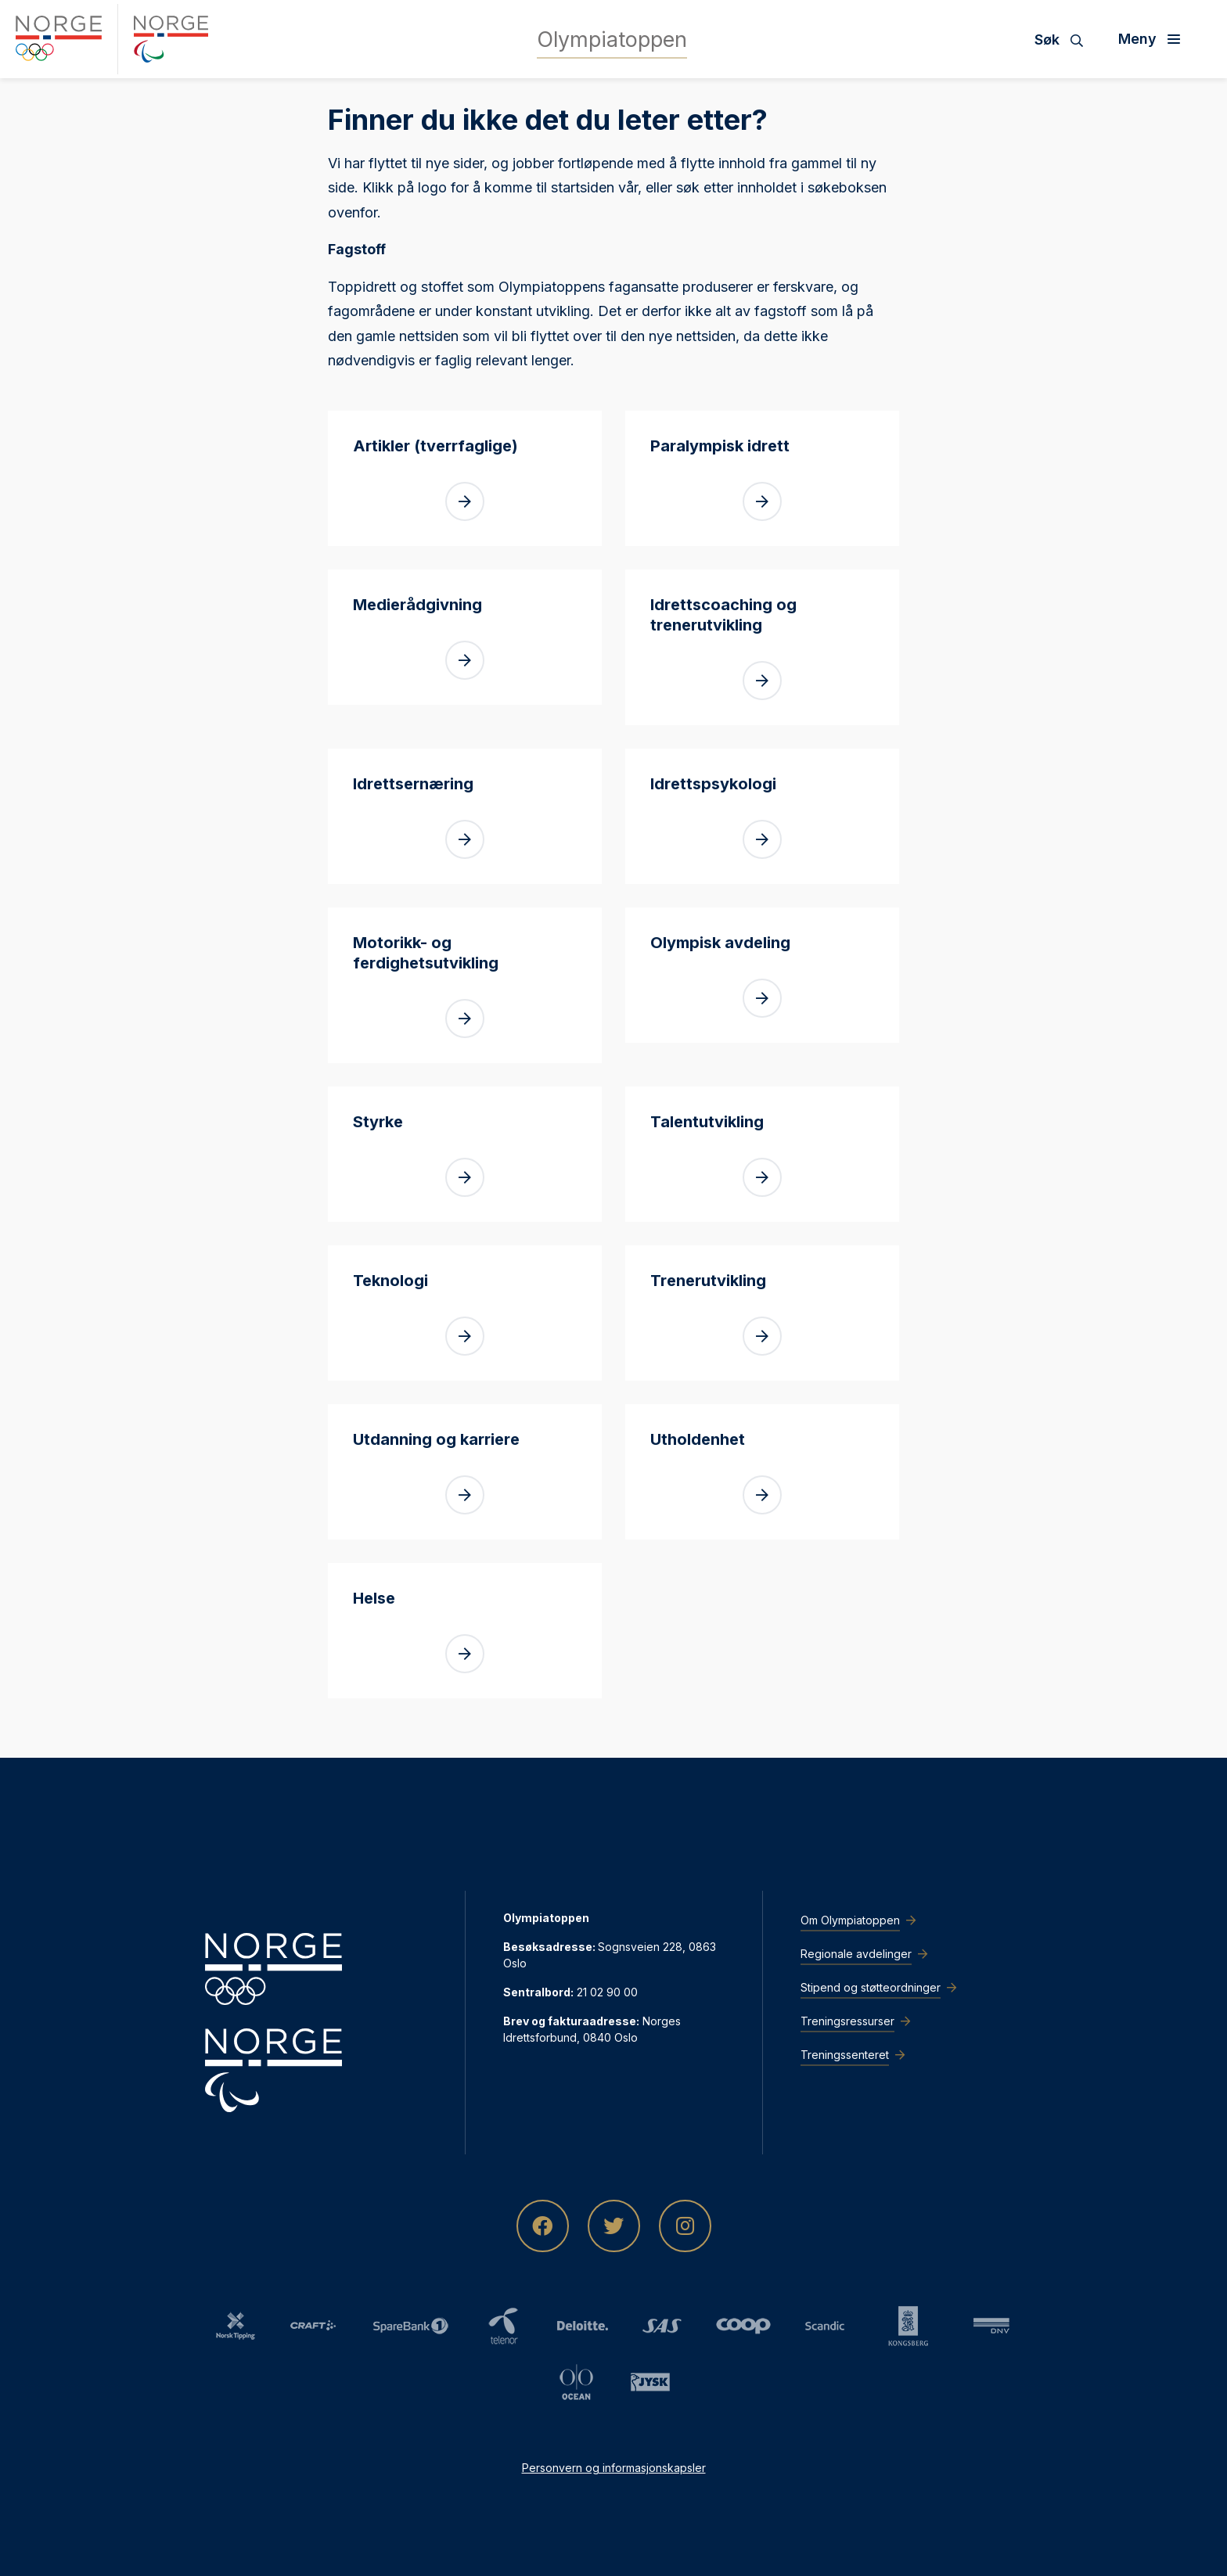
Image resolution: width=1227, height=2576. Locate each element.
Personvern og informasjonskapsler (614, 2467)
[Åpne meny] (1155, 39)
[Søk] (1064, 39)
